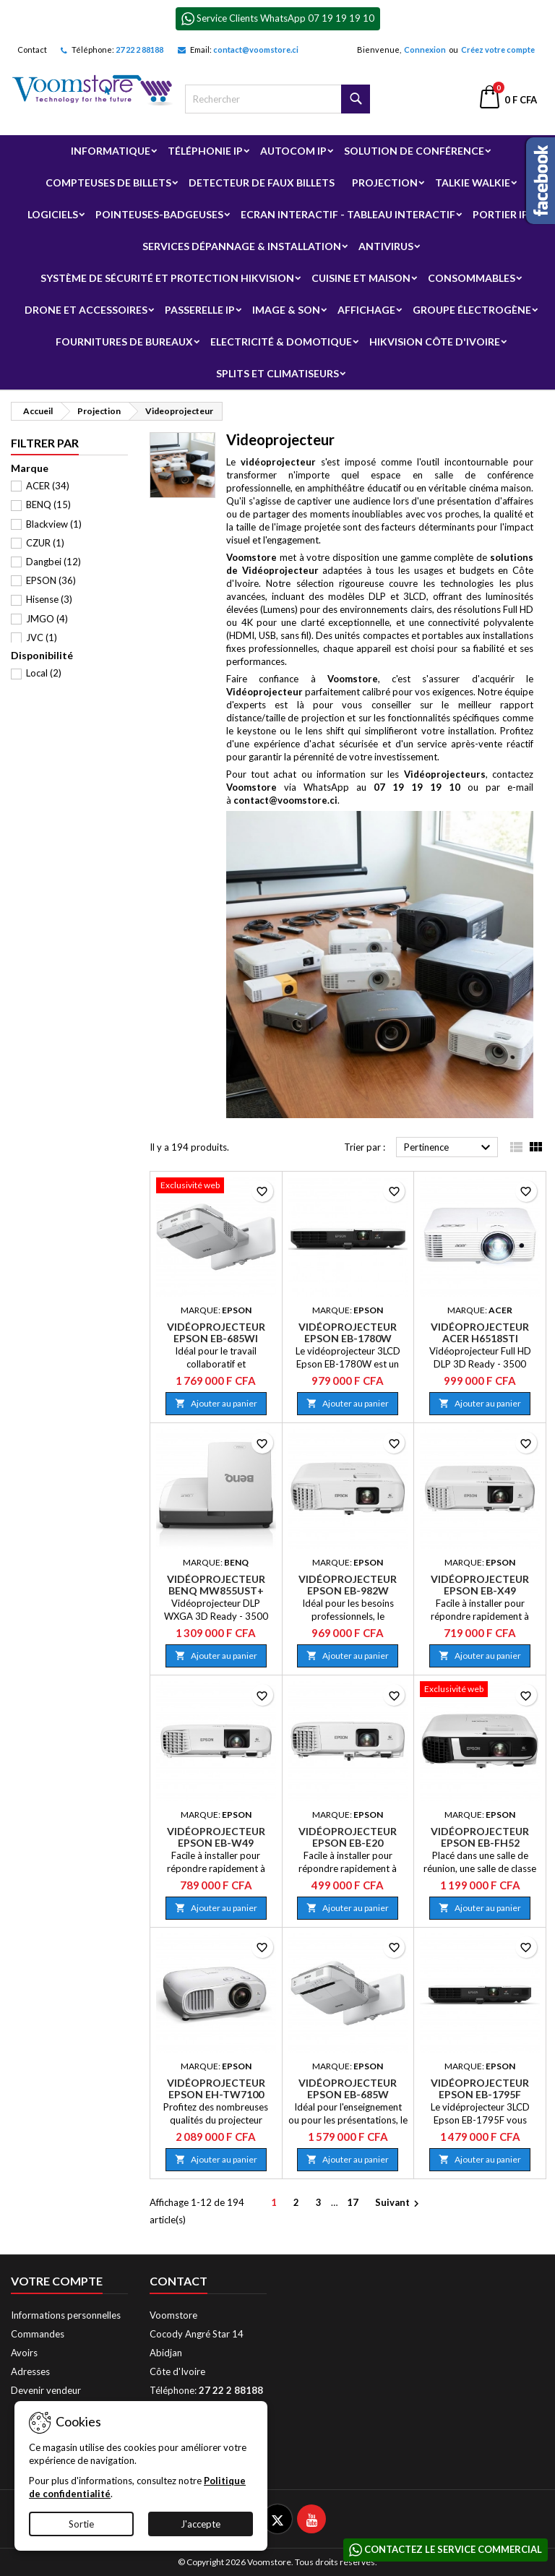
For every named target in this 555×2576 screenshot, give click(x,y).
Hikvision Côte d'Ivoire (434, 341)
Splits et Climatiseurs (277, 373)
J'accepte (200, 2524)
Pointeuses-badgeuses (159, 214)
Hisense (49, 599)
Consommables (471, 278)
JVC (41, 637)
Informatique (110, 151)
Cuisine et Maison (360, 278)
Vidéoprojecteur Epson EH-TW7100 (216, 2088)
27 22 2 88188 (139, 49)
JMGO (47, 618)
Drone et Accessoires (86, 310)
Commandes (37, 2334)
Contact (32, 49)
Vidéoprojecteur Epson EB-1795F (480, 2088)
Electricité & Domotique (281, 341)
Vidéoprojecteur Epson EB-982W (347, 1585)
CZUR (45, 543)
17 (352, 2202)
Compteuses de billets (108, 182)
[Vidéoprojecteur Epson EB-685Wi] (216, 1186)
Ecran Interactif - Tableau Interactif (348, 214)
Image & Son (286, 310)
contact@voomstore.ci (255, 49)
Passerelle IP (200, 310)
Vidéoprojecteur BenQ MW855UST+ (216, 1585)
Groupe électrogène (472, 310)
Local (43, 673)
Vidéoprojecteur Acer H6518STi (480, 1332)
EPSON (51, 580)
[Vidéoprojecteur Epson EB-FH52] (480, 1690)
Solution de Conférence (414, 151)
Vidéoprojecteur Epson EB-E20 (347, 1837)
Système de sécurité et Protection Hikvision (167, 278)
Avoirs (24, 2352)
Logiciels (52, 214)
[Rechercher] (277, 99)
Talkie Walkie (472, 182)
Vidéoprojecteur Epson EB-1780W (347, 1332)
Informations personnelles (66, 2315)
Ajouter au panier (216, 1403)
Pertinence (449, 1147)
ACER (47, 485)
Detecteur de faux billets (262, 182)
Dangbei (53, 561)
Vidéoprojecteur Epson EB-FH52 (480, 1837)
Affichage (366, 310)
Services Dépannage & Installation (241, 246)
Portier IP (500, 214)
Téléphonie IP (205, 151)
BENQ (48, 504)
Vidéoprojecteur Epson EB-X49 (480, 1585)
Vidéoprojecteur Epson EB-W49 (216, 1837)
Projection (385, 182)
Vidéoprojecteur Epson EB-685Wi (216, 1332)
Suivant (399, 2203)
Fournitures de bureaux (124, 341)
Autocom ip (293, 151)
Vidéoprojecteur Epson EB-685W (347, 2088)
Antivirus (385, 246)
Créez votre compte (498, 49)
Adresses (30, 2371)
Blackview (54, 524)
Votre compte (57, 2281)
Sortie (81, 2524)
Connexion (425, 49)
